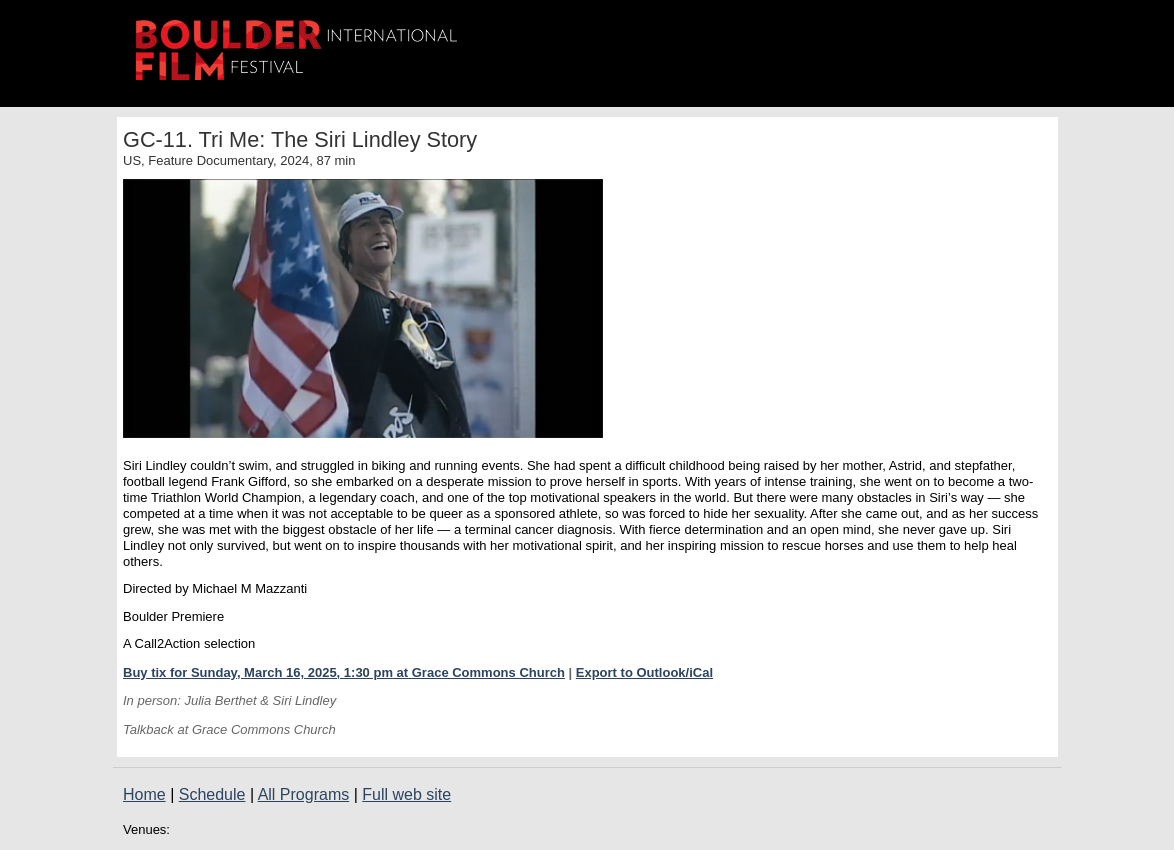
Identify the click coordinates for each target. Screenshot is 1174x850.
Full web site (406, 794)
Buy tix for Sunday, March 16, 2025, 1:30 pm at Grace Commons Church (344, 672)
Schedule (212, 794)
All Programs (304, 794)
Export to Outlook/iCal (644, 672)
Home (144, 794)
